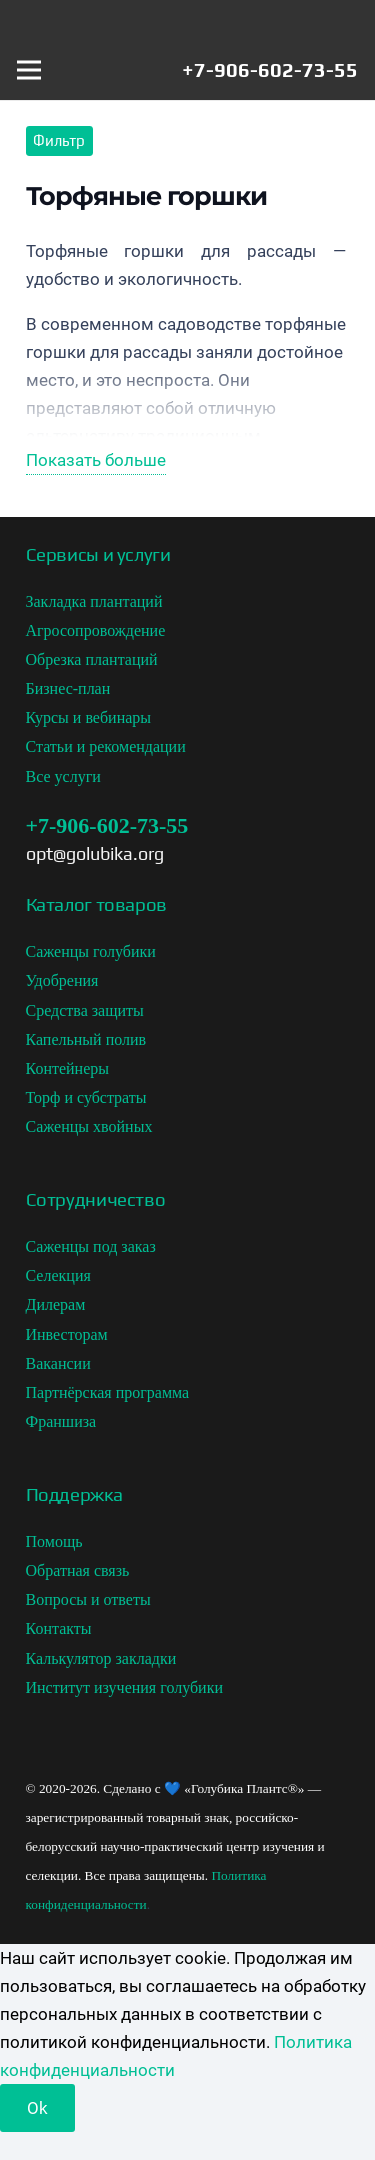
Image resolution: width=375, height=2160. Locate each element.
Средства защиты (85, 1010)
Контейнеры (68, 1068)
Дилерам (56, 1304)
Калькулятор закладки (101, 1658)
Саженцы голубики (91, 951)
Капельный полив (86, 1039)
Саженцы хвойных (89, 1126)
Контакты (59, 1628)
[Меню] (28, 70)
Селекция (58, 1275)
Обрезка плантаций (92, 659)
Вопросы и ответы (88, 1599)
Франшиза (61, 1421)
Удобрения (62, 980)
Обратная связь (78, 1570)
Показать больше (96, 460)
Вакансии (58, 1363)
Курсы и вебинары (89, 717)
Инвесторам (67, 1334)
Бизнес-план (68, 688)
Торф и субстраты (86, 1097)
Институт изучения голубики (125, 1687)
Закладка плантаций (94, 601)
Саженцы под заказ (91, 1246)
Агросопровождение (96, 630)
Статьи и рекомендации (106, 746)
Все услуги (63, 776)
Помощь (54, 1541)
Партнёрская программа (108, 1392)
